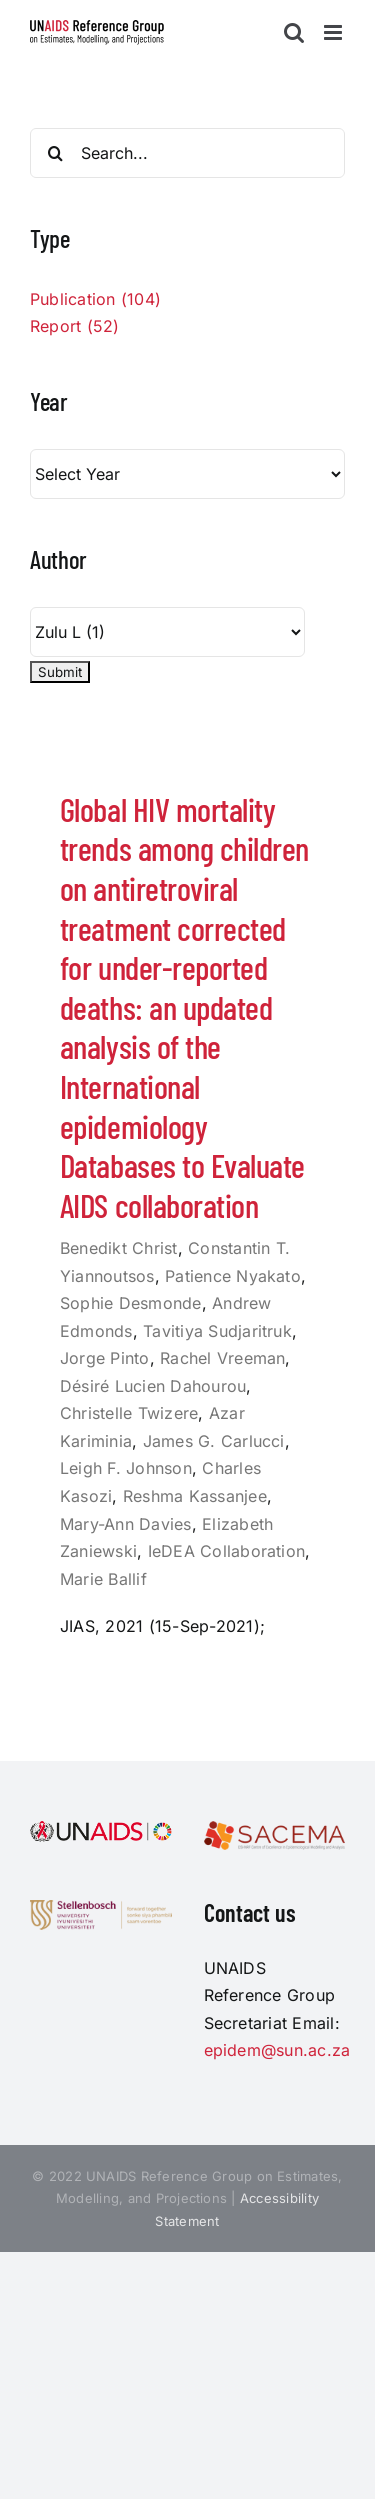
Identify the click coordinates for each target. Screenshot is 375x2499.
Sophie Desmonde (131, 1303)
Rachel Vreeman (222, 1358)
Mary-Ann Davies (126, 1524)
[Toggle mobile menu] (334, 32)
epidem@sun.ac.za (277, 2050)
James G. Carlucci (214, 1441)
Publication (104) (95, 299)
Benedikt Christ (119, 1248)
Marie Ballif (103, 1579)
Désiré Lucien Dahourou (153, 1386)
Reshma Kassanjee (195, 1496)
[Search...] (187, 153)
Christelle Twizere (129, 1413)
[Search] (55, 153)
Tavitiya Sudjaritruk (217, 1331)
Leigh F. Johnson (126, 1468)
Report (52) (75, 326)
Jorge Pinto (105, 1358)
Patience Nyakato (233, 1276)
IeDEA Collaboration (227, 1551)
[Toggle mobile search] (294, 32)
